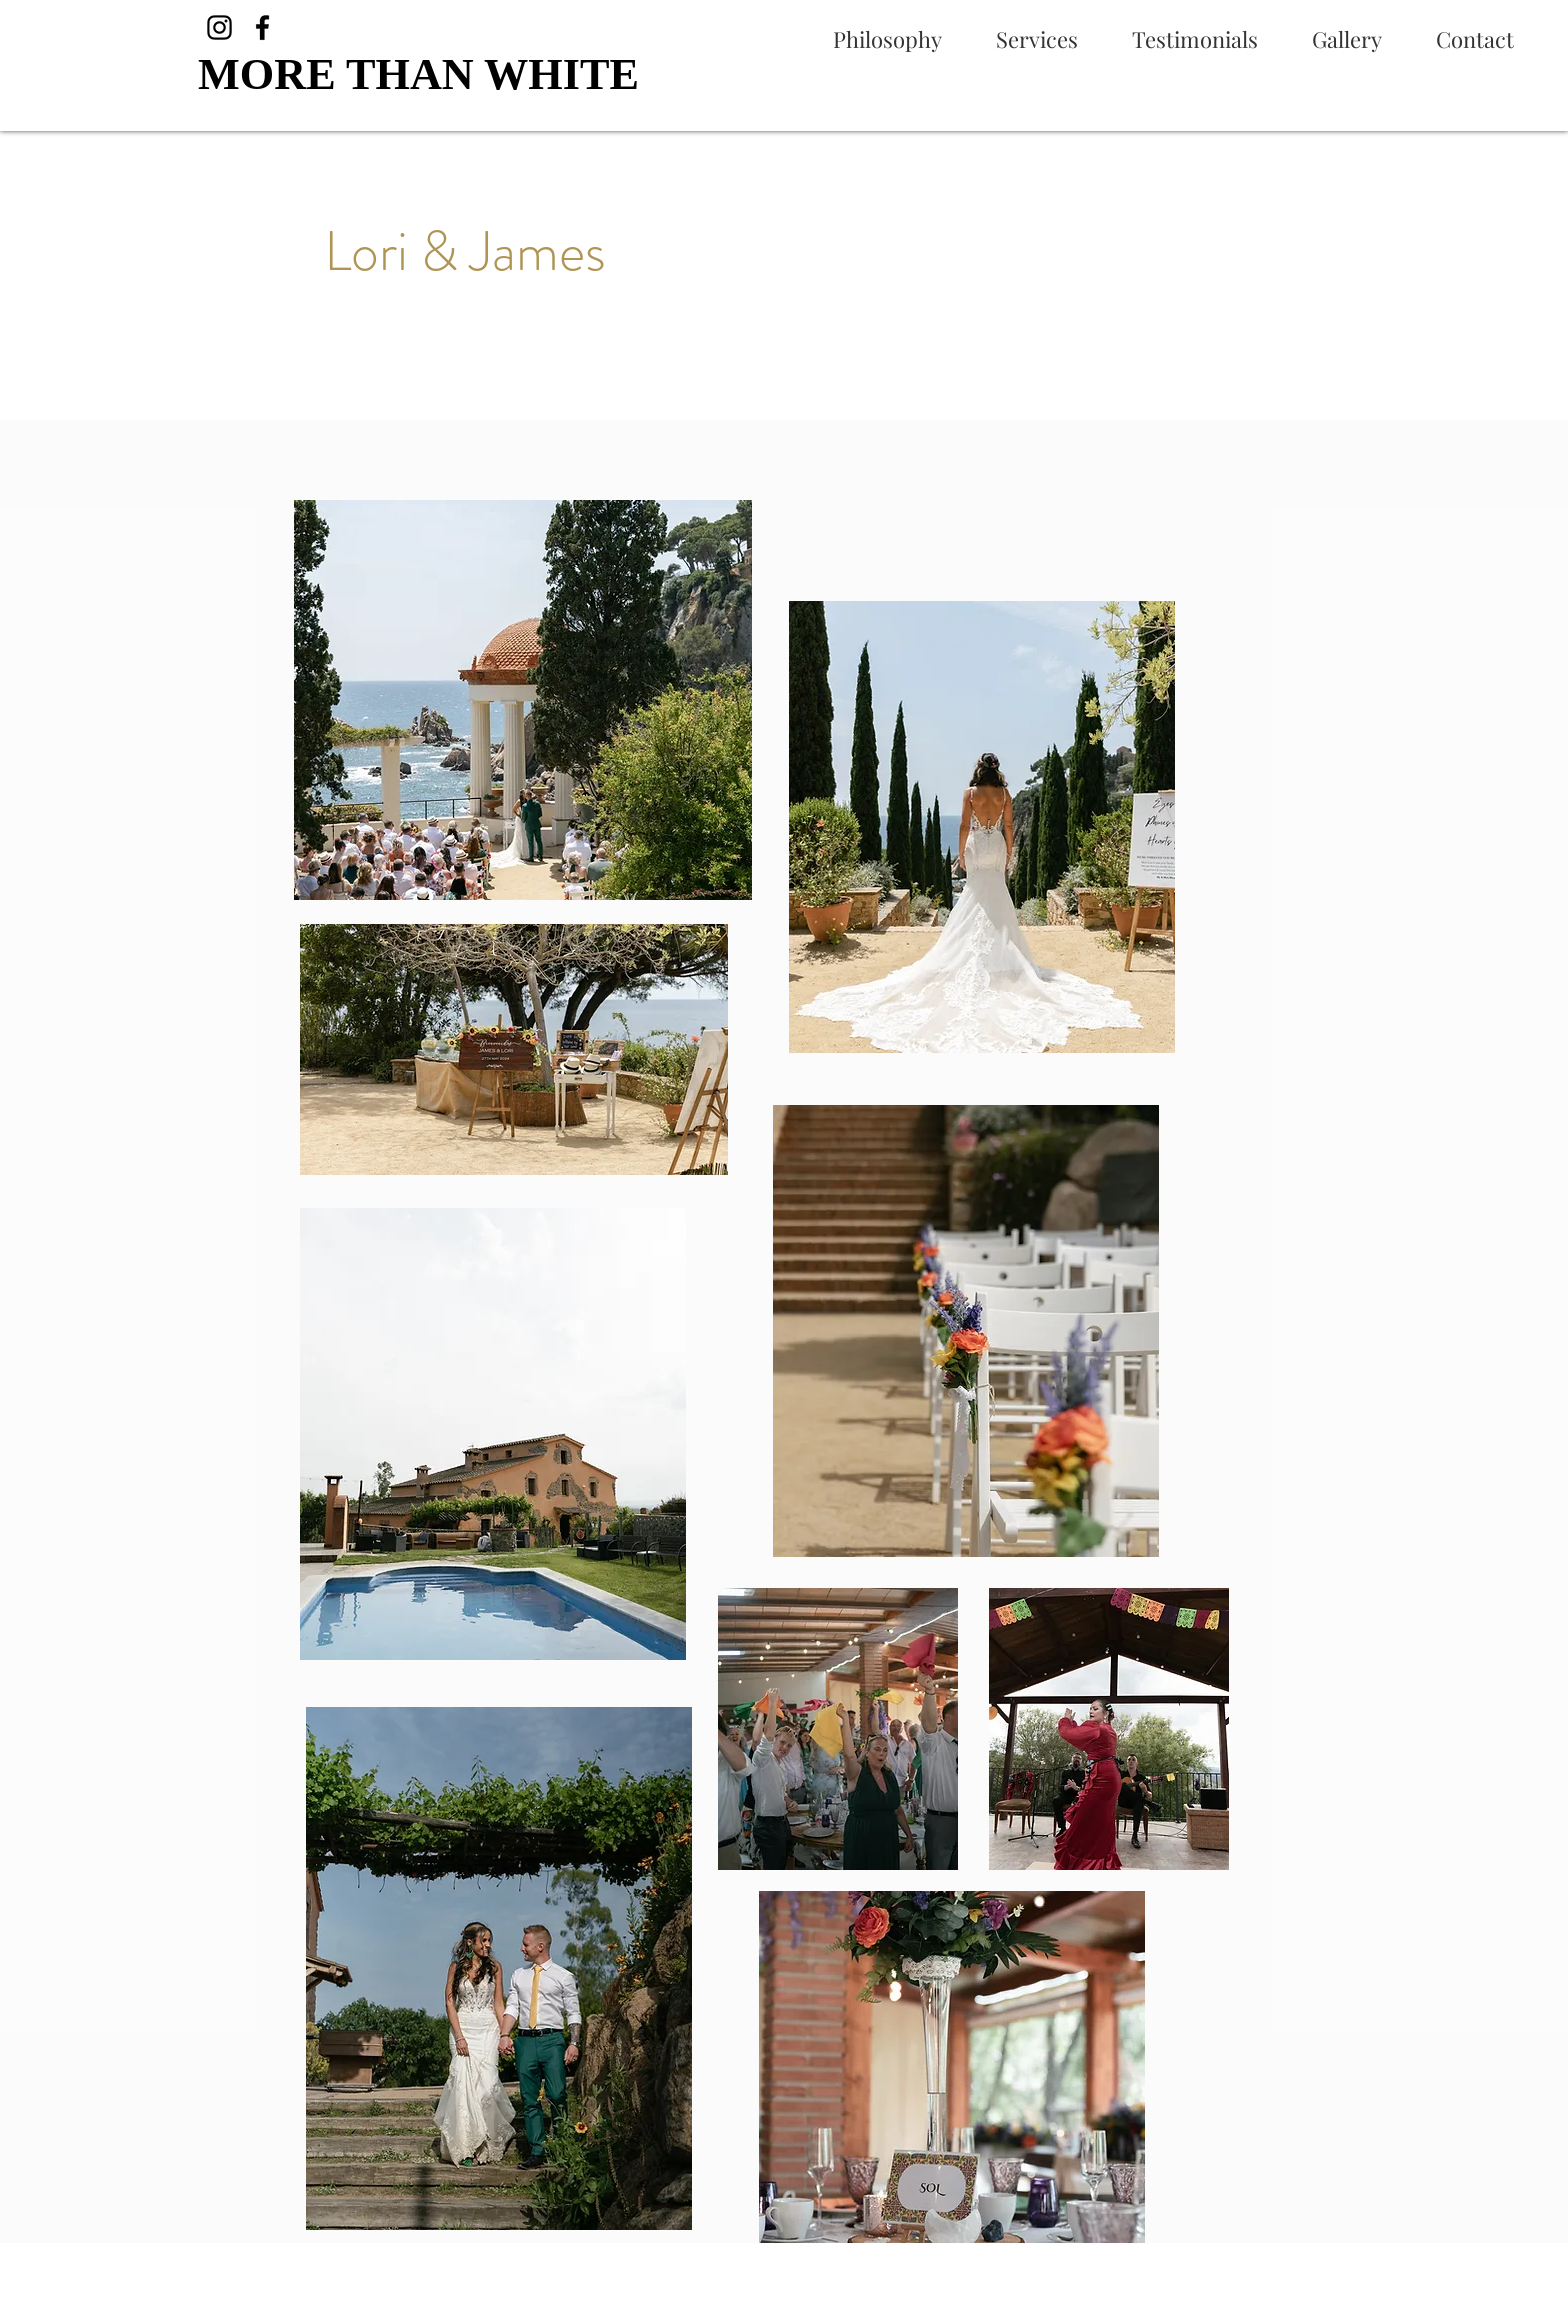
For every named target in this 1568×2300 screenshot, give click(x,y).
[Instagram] (219, 27)
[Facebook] (262, 27)
